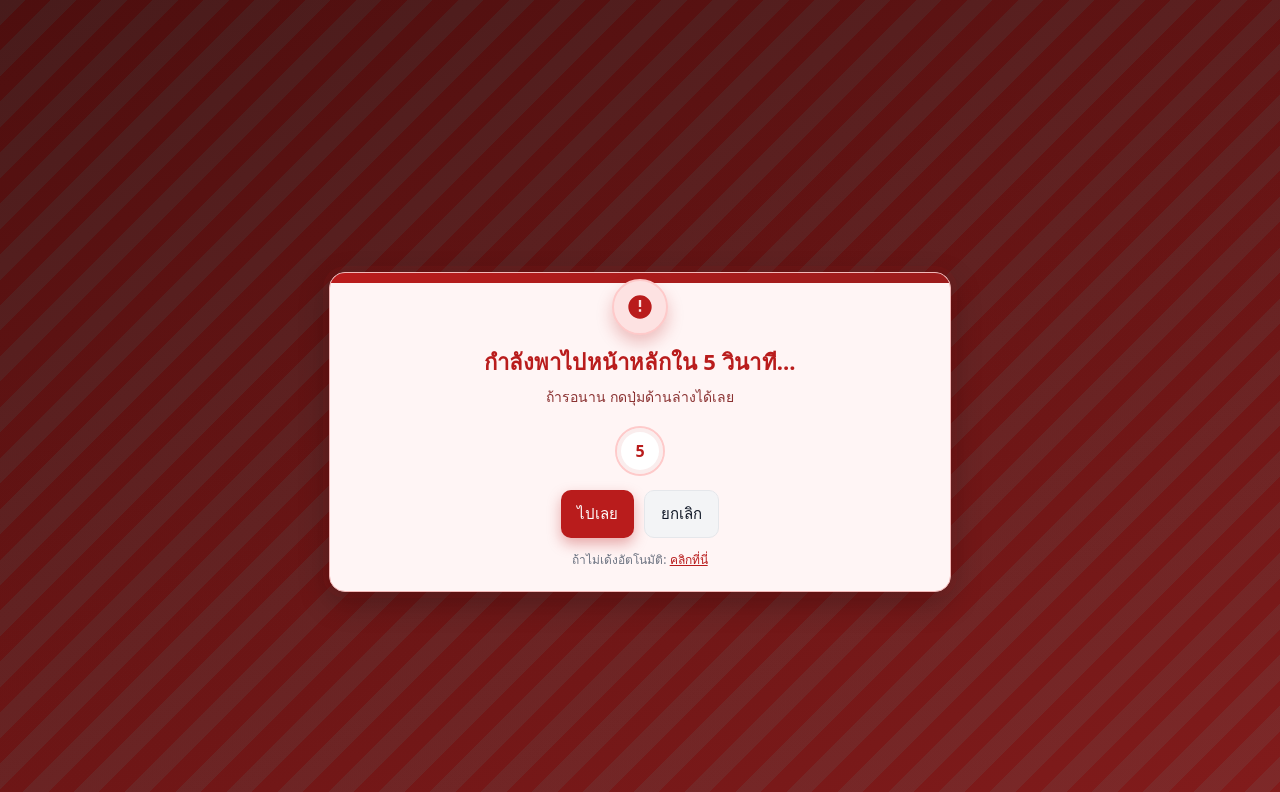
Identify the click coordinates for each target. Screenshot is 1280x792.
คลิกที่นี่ (689, 559)
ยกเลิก (681, 513)
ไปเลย (597, 513)
